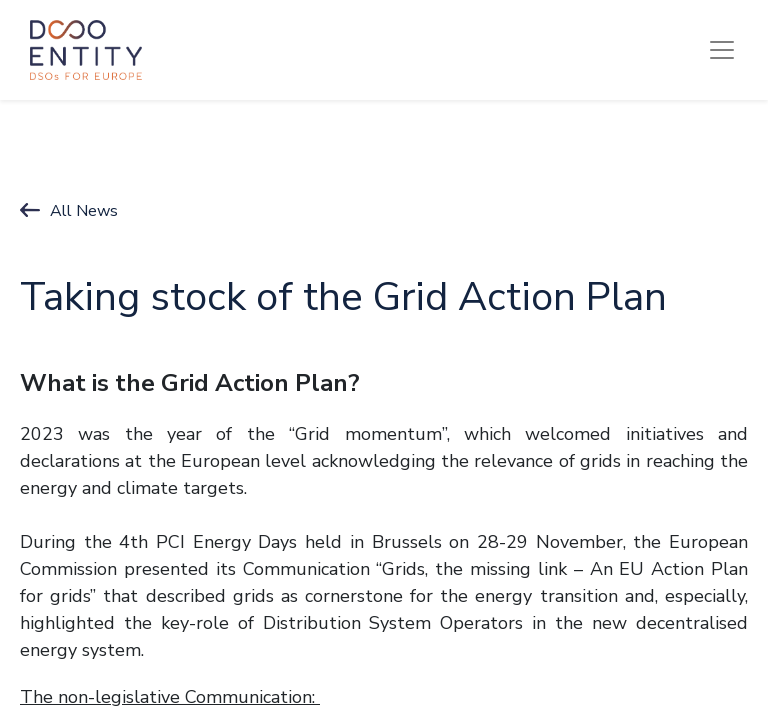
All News (84, 211)
